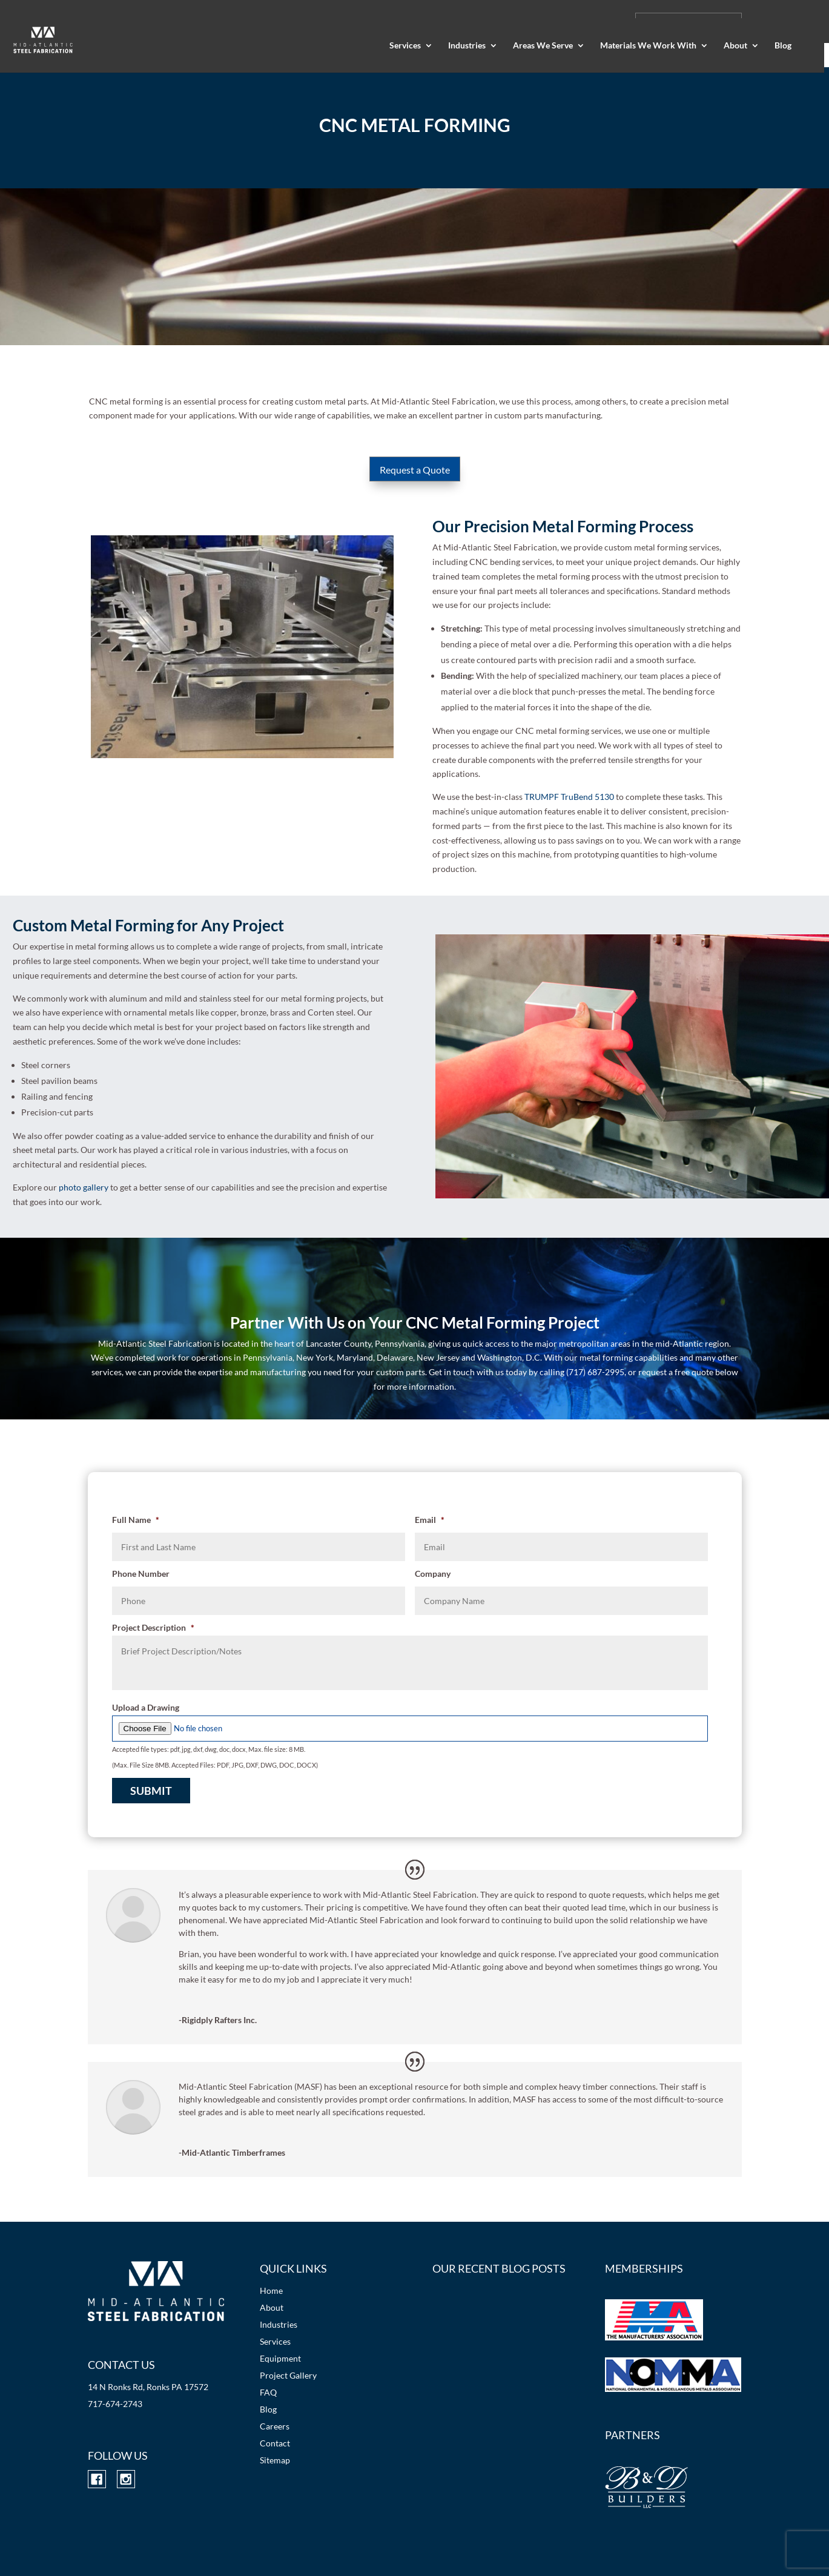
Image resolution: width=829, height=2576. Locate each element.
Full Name (135, 1519)
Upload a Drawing (145, 1707)
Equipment (280, 2358)
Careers (274, 2426)
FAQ (268, 2392)
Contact (275, 2443)
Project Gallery (288, 2375)
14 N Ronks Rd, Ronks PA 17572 (148, 2387)
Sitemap (275, 2460)
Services (405, 45)
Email (429, 1519)
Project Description (153, 1627)
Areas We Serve (543, 45)
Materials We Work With (648, 45)
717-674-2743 (115, 2404)
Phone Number (141, 1573)
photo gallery (83, 1187)
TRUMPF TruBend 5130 (569, 796)
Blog (783, 45)
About (735, 45)
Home (271, 2290)
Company (433, 1573)
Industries (467, 45)
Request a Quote (415, 469)
